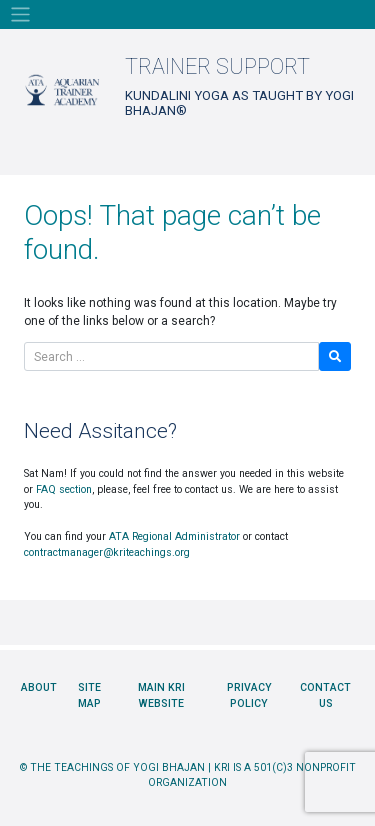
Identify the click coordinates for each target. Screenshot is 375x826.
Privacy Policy (249, 695)
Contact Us (325, 695)
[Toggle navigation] (20, 14)
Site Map (89, 695)
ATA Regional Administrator (174, 536)
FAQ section (64, 489)
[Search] (171, 356)
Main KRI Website (161, 695)
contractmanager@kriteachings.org (107, 552)
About (39, 687)
